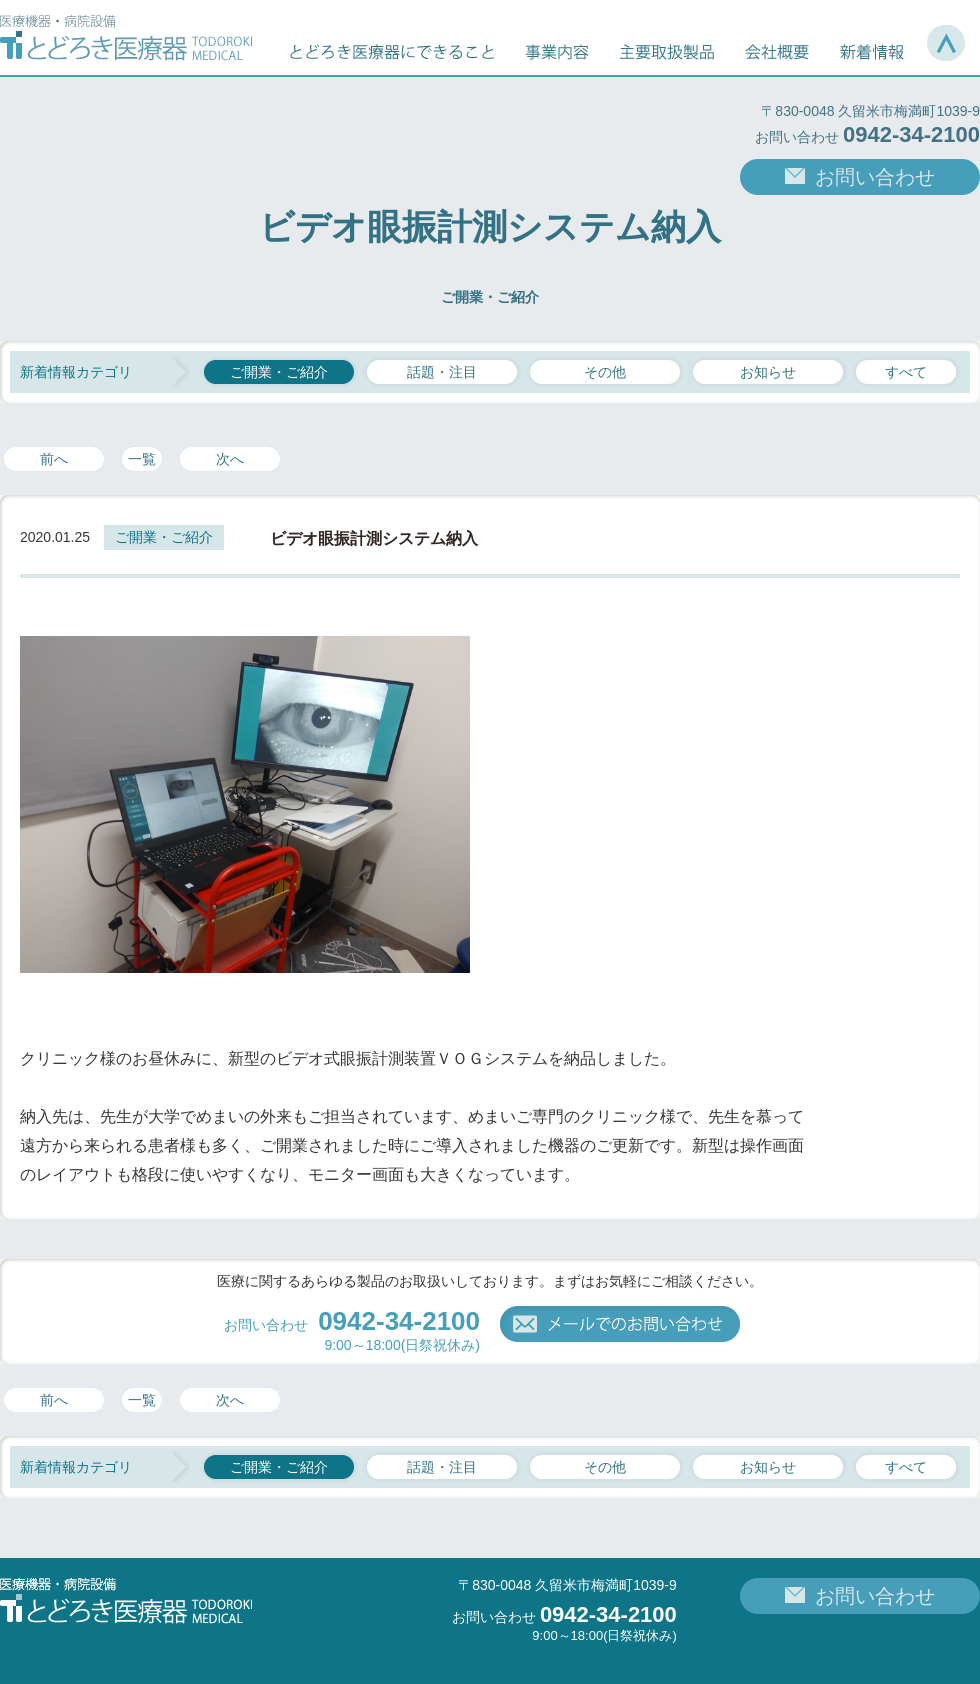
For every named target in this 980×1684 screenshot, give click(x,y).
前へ (54, 459)
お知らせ (768, 372)
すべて (906, 372)
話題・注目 (442, 372)
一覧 (142, 459)
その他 (605, 372)
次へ (230, 459)
